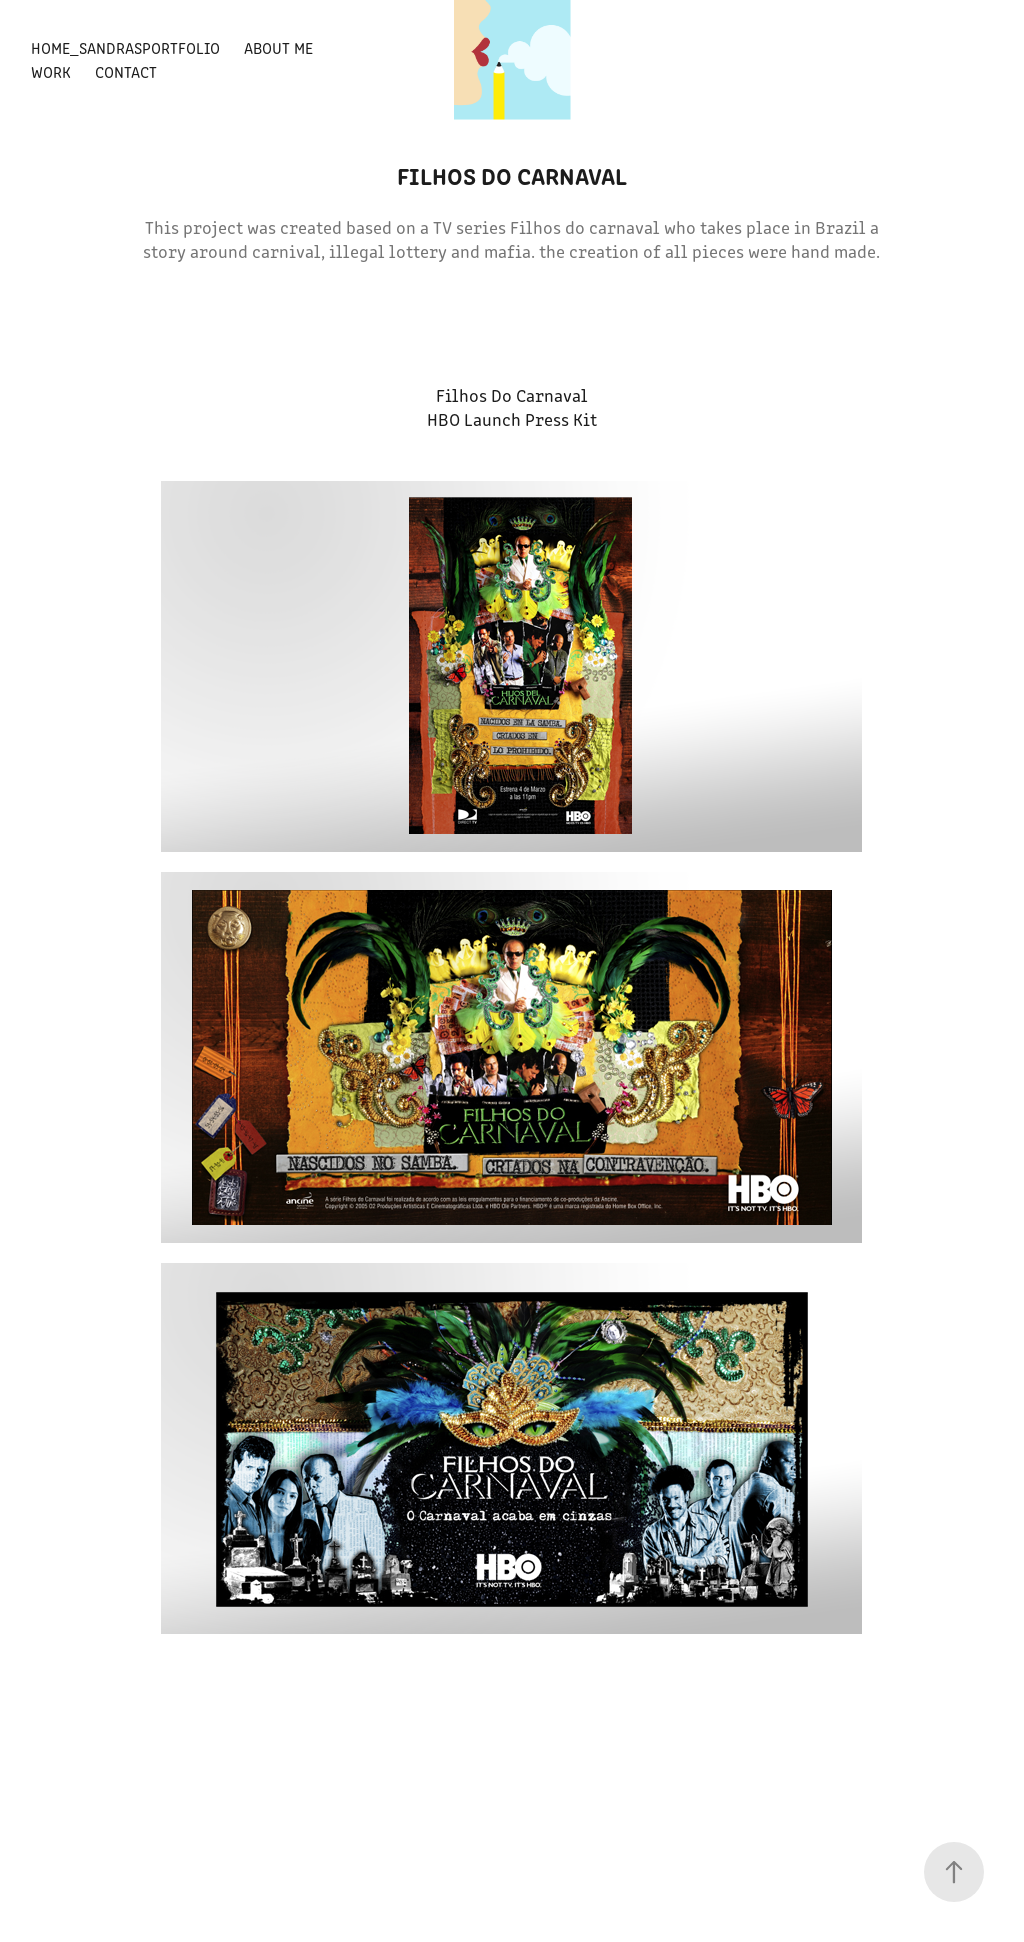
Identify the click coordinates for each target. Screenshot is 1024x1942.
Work (51, 71)
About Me (278, 47)
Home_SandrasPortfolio (125, 47)
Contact (126, 71)
